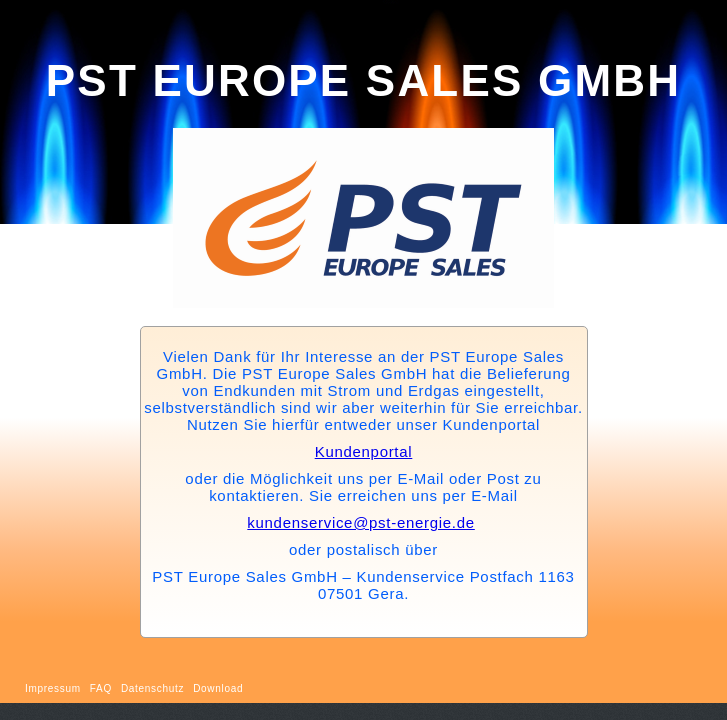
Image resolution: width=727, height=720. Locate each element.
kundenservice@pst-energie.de (360, 522)
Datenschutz (152, 688)
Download (218, 688)
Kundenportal (364, 451)
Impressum (53, 688)
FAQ (101, 688)
